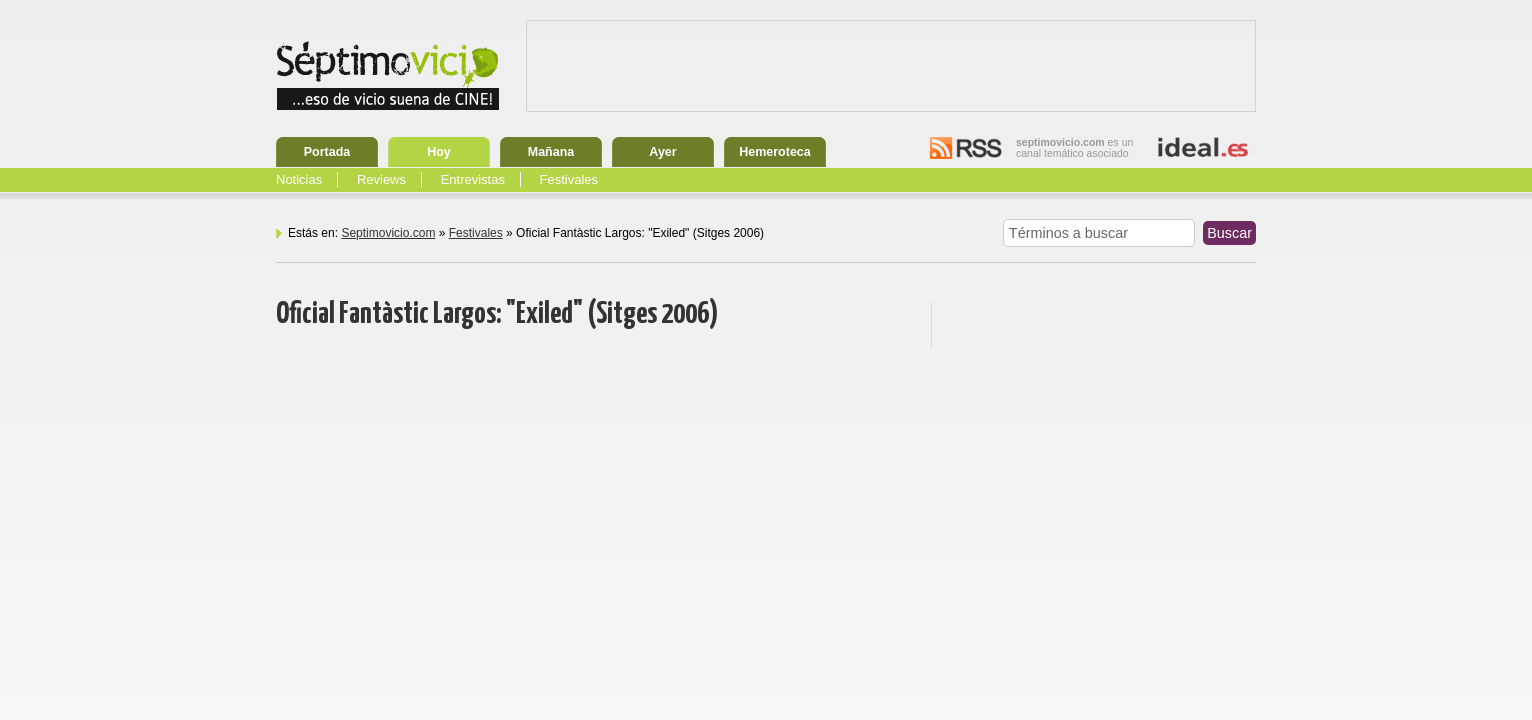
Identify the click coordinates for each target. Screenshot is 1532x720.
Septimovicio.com (388, 233)
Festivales (569, 179)
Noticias (299, 179)
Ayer (662, 152)
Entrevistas (473, 179)
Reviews (381, 179)
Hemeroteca (775, 152)
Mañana (551, 152)
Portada (327, 152)
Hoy (439, 152)
